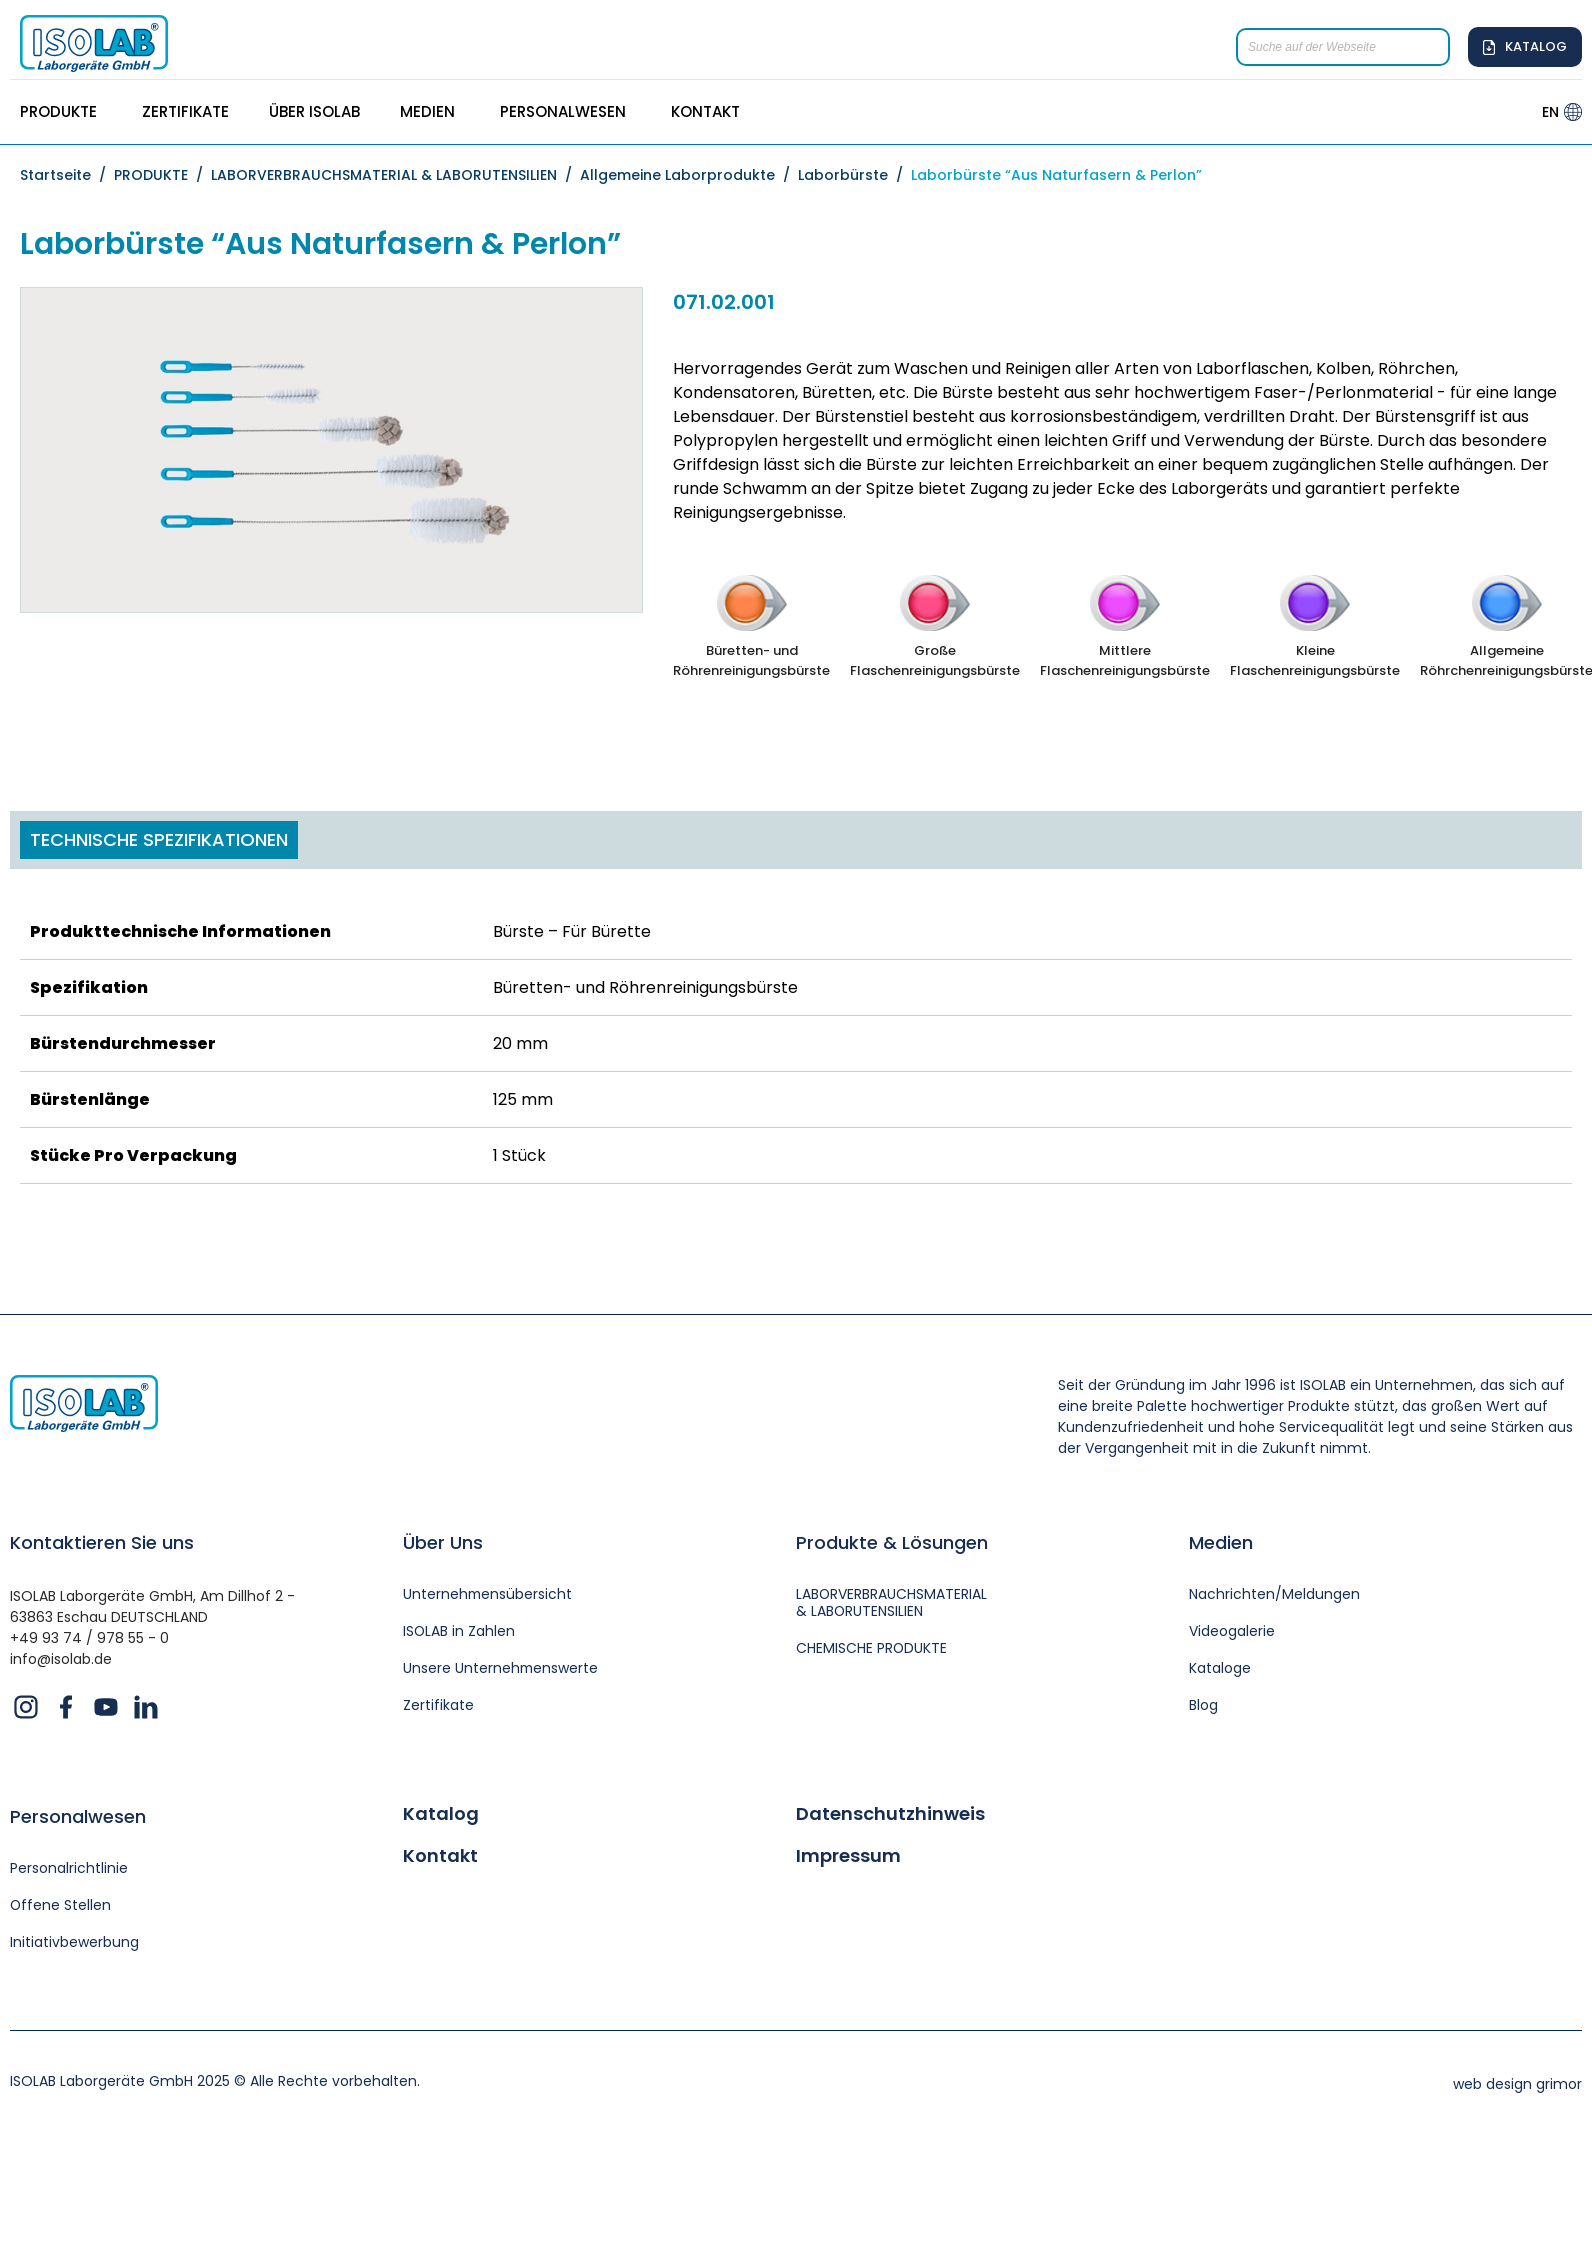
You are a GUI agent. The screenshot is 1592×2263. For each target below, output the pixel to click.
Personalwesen (78, 1817)
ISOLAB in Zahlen (459, 1631)
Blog (1203, 1705)
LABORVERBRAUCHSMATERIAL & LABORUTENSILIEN (892, 1603)
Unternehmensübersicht (488, 1594)
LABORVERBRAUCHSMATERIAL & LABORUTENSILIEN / (395, 175)
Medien (1221, 1542)
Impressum (848, 1856)
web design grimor (1517, 2085)
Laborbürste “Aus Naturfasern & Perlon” (1056, 175)
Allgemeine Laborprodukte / (689, 175)
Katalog (441, 1815)
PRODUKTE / (162, 175)
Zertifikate (438, 1705)
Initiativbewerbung (74, 1942)
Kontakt (440, 1856)
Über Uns (443, 1542)
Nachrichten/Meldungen (1274, 1594)
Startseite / (67, 175)
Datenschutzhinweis (890, 1815)
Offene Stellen (61, 1905)
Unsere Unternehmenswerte (501, 1668)
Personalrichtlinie (69, 1869)
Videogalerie (1232, 1631)
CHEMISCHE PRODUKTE (872, 1648)
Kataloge (1220, 1668)
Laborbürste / (854, 175)
